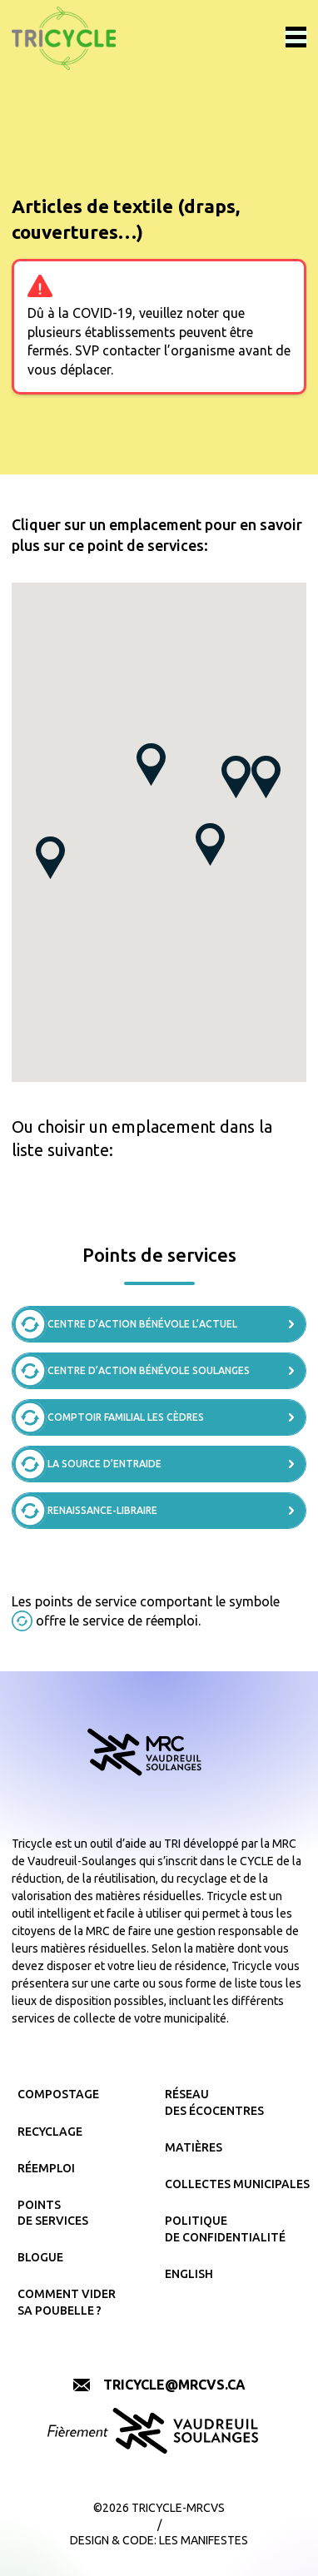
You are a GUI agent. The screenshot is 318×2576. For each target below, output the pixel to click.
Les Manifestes (203, 2540)
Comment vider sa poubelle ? (66, 2302)
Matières (193, 2147)
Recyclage (49, 2131)
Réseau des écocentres (214, 2102)
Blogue (40, 2257)
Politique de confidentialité (225, 2229)
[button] (236, 777)
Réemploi (46, 2168)
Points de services (52, 2213)
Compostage (58, 2094)
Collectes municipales (233, 2184)
